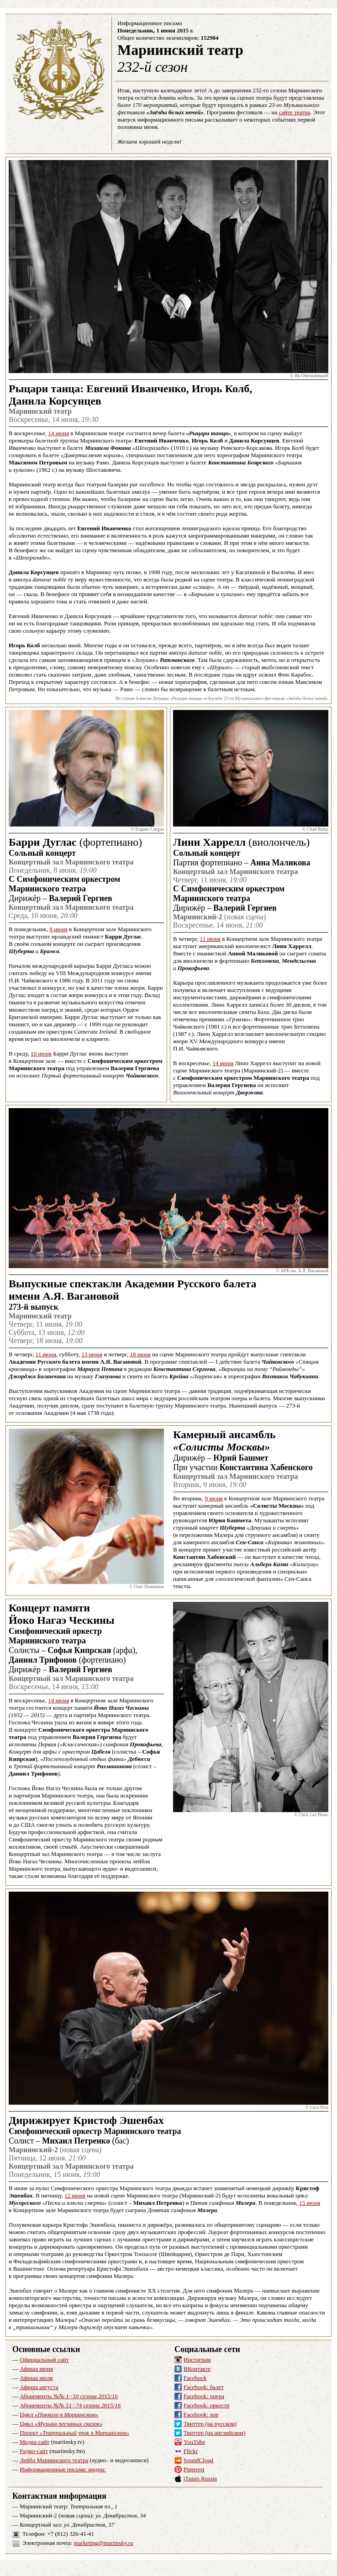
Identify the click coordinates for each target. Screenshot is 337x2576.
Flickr (191, 2451)
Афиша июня (36, 2368)
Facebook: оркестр (207, 2405)
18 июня (140, 1354)
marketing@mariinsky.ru (103, 2542)
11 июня (210, 938)
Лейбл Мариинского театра (54, 2460)
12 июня (74, 2195)
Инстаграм (197, 2359)
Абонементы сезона (69, 2396)
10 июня (41, 1053)
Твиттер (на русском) (210, 2423)
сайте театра (295, 112)
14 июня (58, 433)
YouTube (194, 2441)
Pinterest (194, 2469)
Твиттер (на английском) (215, 2432)
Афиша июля (36, 2377)
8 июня (58, 929)
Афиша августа (39, 2387)
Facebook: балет (204, 2387)
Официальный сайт (44, 2359)
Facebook (195, 2377)
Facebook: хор (201, 2414)
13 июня (91, 1354)
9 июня (213, 1498)
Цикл (59, 2414)
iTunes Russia (200, 2478)
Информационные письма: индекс (62, 2469)
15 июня (309, 2202)
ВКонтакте (197, 2368)
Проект (74, 2432)
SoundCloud (198, 2460)
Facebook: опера (204, 2396)
